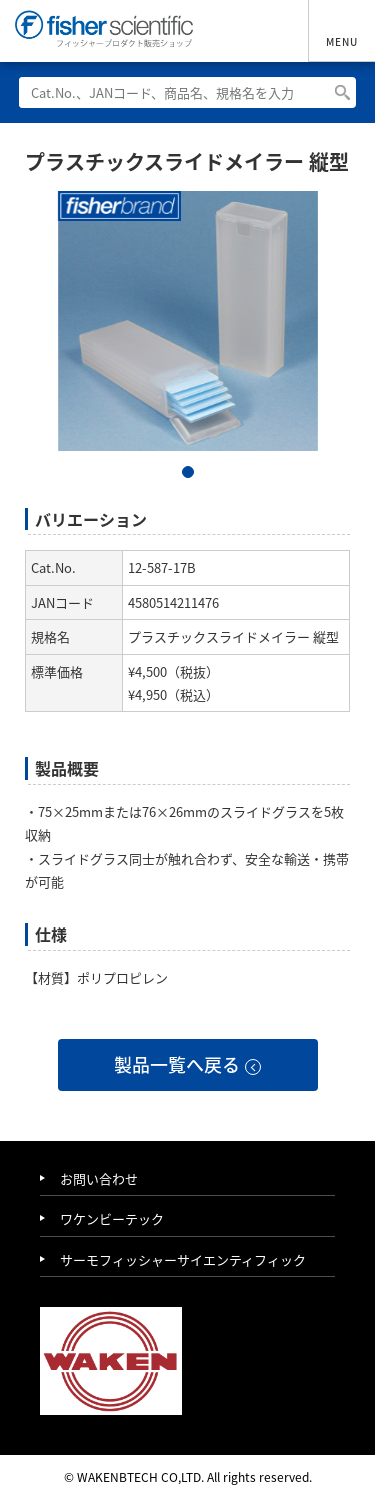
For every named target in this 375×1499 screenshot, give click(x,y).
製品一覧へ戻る (177, 1064)
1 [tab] (188, 472)
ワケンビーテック (112, 1219)
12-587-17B (162, 567)
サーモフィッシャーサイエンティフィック (183, 1260)
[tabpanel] (188, 321)
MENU (342, 41)
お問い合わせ (99, 1179)
